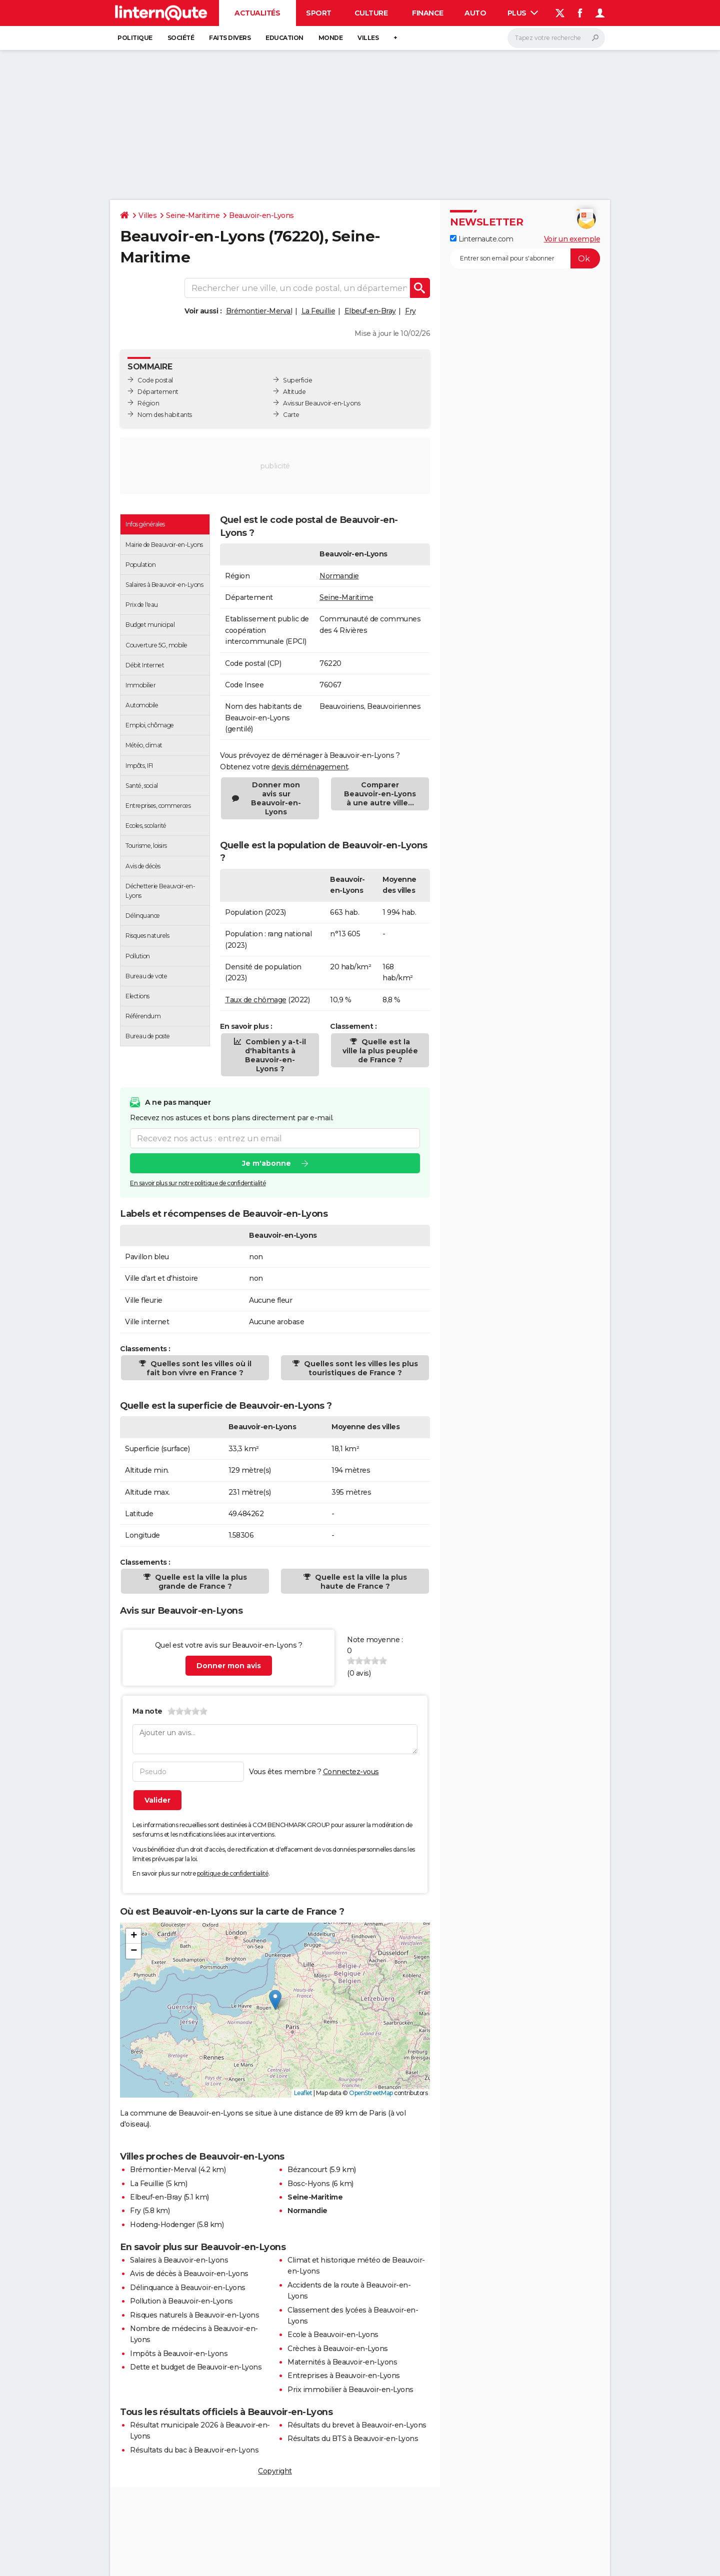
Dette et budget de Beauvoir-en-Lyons (196, 2367)
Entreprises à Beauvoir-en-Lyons (344, 2375)
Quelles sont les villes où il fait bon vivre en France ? (199, 1368)
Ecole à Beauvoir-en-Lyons (333, 2334)
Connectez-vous (351, 1771)
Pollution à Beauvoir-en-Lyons (181, 2301)
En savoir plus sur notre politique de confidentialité (198, 1183)
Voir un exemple (572, 238)
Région (148, 403)
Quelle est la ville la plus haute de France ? (360, 1582)
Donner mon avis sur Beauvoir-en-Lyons (276, 798)
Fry (410, 310)
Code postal (155, 380)
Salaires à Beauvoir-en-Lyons (179, 2260)
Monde (330, 37)
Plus (523, 12)
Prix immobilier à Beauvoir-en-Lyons (351, 2389)
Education (285, 37)
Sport (319, 12)
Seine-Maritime (193, 215)
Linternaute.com (481, 238)
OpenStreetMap (371, 2093)
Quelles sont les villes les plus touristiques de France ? (360, 1368)
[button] (275, 2000)
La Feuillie (319, 310)
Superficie (297, 380)
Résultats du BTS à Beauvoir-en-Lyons (353, 2438)
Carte (291, 414)
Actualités (257, 12)
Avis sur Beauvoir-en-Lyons (321, 403)
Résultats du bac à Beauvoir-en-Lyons (194, 2450)
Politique (135, 37)
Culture (371, 12)
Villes (368, 37)
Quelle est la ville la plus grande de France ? (200, 1582)
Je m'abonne (266, 1163)
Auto (475, 12)
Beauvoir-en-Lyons (261, 215)
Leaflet (303, 2093)
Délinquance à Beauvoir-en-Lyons (188, 2287)
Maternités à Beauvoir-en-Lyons (342, 2362)
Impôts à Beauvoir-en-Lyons (179, 2353)
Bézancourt (307, 2169)
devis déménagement (310, 766)
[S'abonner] (525, 258)
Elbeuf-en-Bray (370, 310)
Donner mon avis (228, 1665)
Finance (428, 12)
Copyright (275, 2471)
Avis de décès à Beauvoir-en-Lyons (189, 2273)
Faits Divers (229, 37)
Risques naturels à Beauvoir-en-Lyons (194, 2315)
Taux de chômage (255, 999)
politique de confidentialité (232, 1873)
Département (158, 391)
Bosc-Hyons (309, 2183)
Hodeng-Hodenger (162, 2224)
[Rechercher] (556, 38)
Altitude (294, 391)
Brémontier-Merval (259, 310)
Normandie (339, 575)
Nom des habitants (165, 414)
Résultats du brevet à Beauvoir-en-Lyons (357, 2425)
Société (181, 37)
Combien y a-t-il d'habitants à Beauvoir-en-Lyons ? (275, 1055)
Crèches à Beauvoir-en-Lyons (338, 2348)
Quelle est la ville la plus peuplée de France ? (380, 1050)
